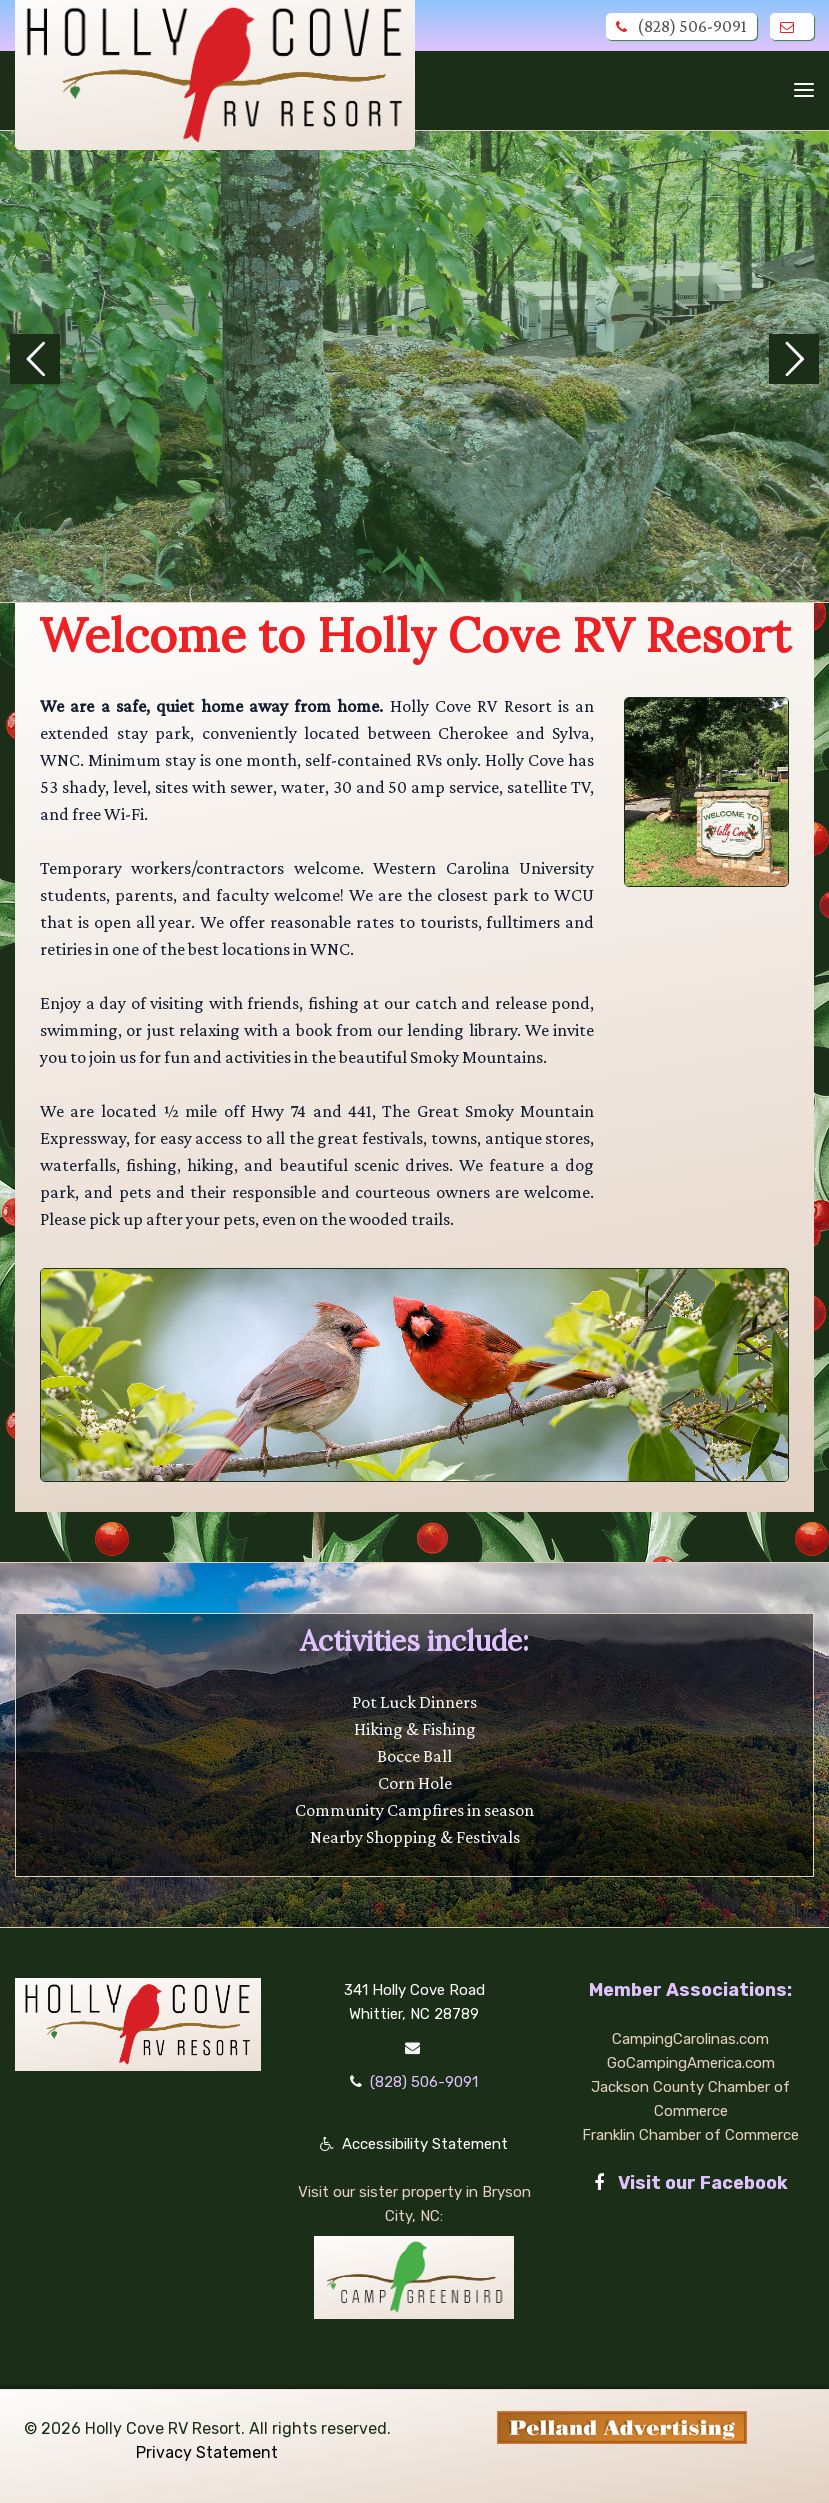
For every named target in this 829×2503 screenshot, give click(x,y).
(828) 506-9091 (681, 26)
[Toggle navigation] (804, 90)
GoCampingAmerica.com (691, 2063)
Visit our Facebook (691, 2183)
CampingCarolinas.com (690, 2039)
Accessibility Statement (425, 2144)
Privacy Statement (207, 2452)
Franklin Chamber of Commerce (690, 2135)
